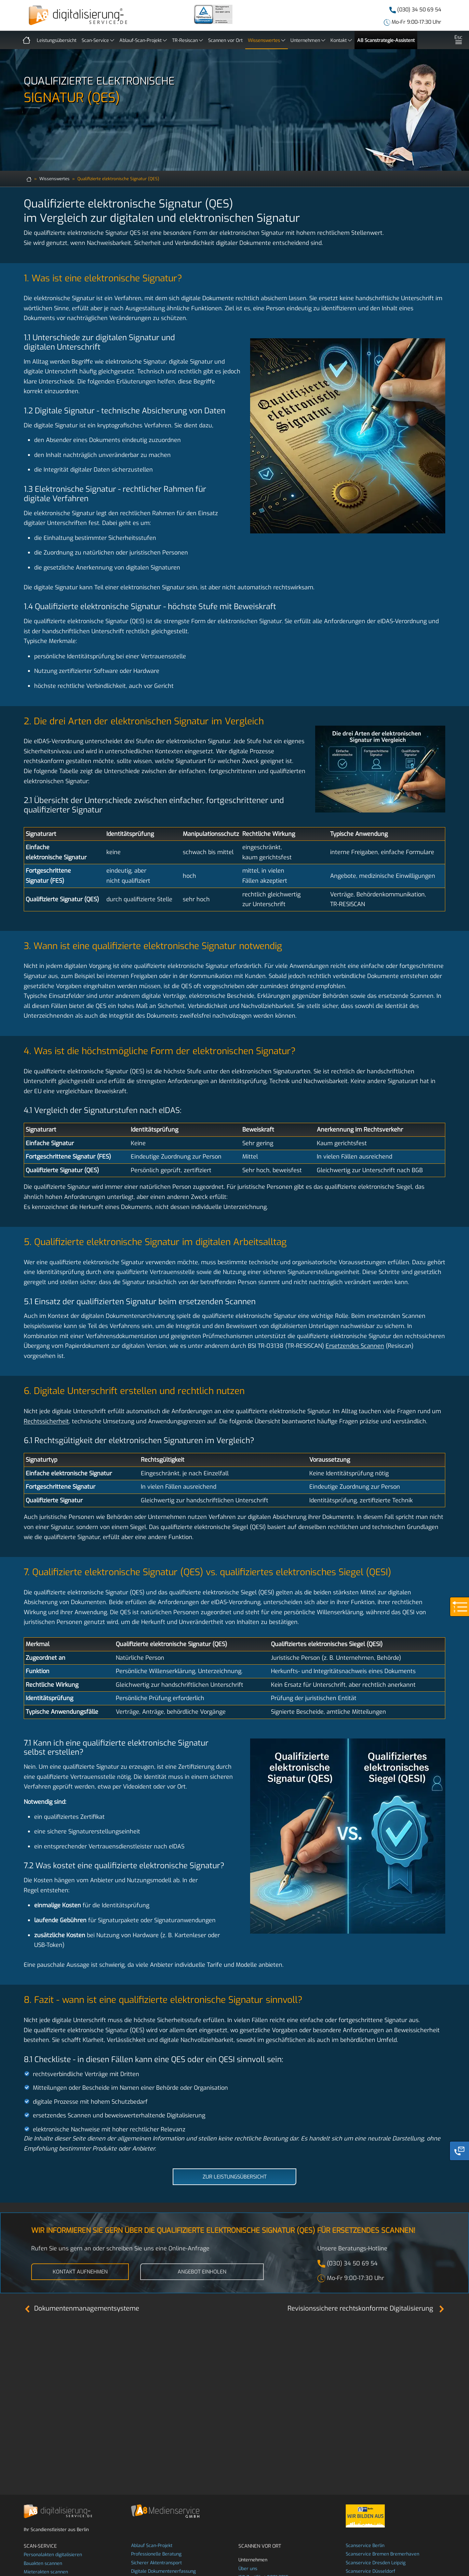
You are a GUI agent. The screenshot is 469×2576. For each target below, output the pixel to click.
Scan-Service (98, 39)
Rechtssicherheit (46, 1421)
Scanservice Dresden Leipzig (376, 2563)
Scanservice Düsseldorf (370, 2571)
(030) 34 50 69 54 (418, 9)
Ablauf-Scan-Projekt (143, 39)
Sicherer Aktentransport (156, 2563)
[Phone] (459, 2151)
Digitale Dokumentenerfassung (163, 2571)
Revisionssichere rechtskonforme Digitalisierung (366, 2308)
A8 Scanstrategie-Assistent (386, 40)
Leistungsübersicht (56, 40)
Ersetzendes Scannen (355, 1346)
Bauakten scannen (43, 2563)
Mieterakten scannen (46, 2572)
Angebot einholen (202, 2271)
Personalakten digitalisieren (53, 2555)
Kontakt (341, 39)
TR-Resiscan (187, 39)
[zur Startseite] (29, 178)
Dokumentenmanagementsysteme (81, 2308)
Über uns (247, 2569)
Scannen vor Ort (225, 40)
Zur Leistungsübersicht (235, 2176)
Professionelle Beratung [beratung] (156, 2554)
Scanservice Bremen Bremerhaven (382, 2554)
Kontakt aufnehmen (80, 2271)
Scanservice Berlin (365, 2545)
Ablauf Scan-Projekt (151, 2545)
